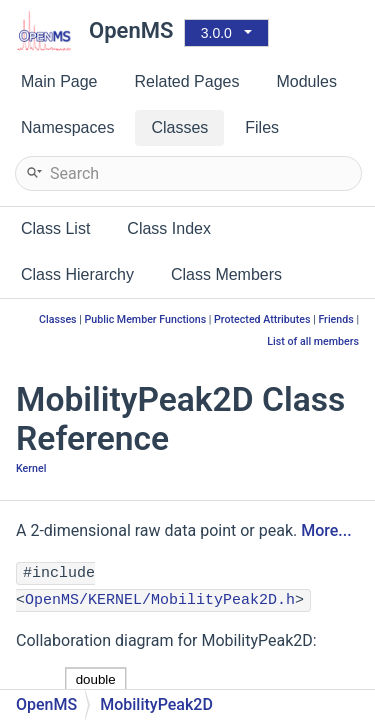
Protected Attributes (262, 319)
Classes (58, 319)
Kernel (31, 468)
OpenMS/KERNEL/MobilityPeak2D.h (160, 600)
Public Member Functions (145, 319)
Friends (335, 319)
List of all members (313, 341)
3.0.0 (216, 33)
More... (326, 530)
